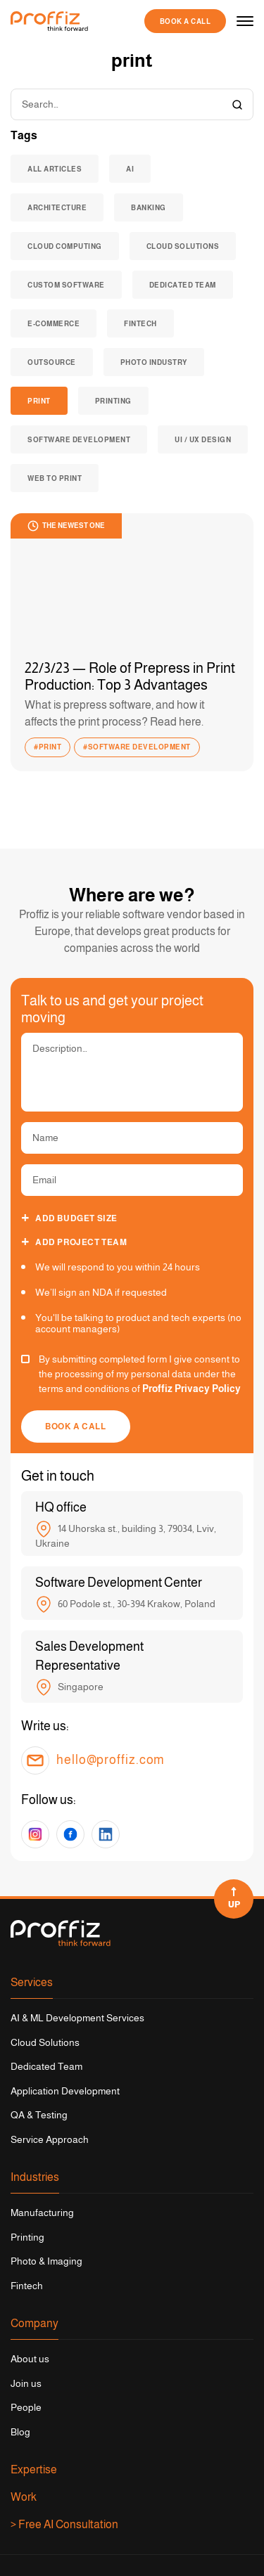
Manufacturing (42, 2212)
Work (24, 2497)
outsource (51, 362)
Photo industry (153, 362)
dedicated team (182, 285)
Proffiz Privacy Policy (191, 1388)
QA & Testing (39, 2114)
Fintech (27, 2285)
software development (78, 440)
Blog (20, 2431)
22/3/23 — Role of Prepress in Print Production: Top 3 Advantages (130, 676)
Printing (113, 401)
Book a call (185, 21)
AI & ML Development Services (77, 2017)
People (26, 2407)
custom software (66, 285)
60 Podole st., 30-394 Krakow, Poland (125, 1604)
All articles (54, 169)
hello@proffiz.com (110, 1760)
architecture (57, 208)
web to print (54, 478)
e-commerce (53, 324)
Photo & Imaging (46, 2261)
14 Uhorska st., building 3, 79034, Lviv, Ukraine (125, 1535)
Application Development (65, 2091)
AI (130, 169)
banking (148, 208)
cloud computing (64, 246)
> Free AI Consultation (64, 2524)
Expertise (34, 2469)
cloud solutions (183, 246)
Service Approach (50, 2139)
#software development (137, 747)
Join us (26, 2383)
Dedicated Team (46, 2066)
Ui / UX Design (203, 440)
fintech (140, 324)
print (39, 401)
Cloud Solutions (45, 2042)
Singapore (69, 1687)
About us (30, 2358)
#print (47, 747)
